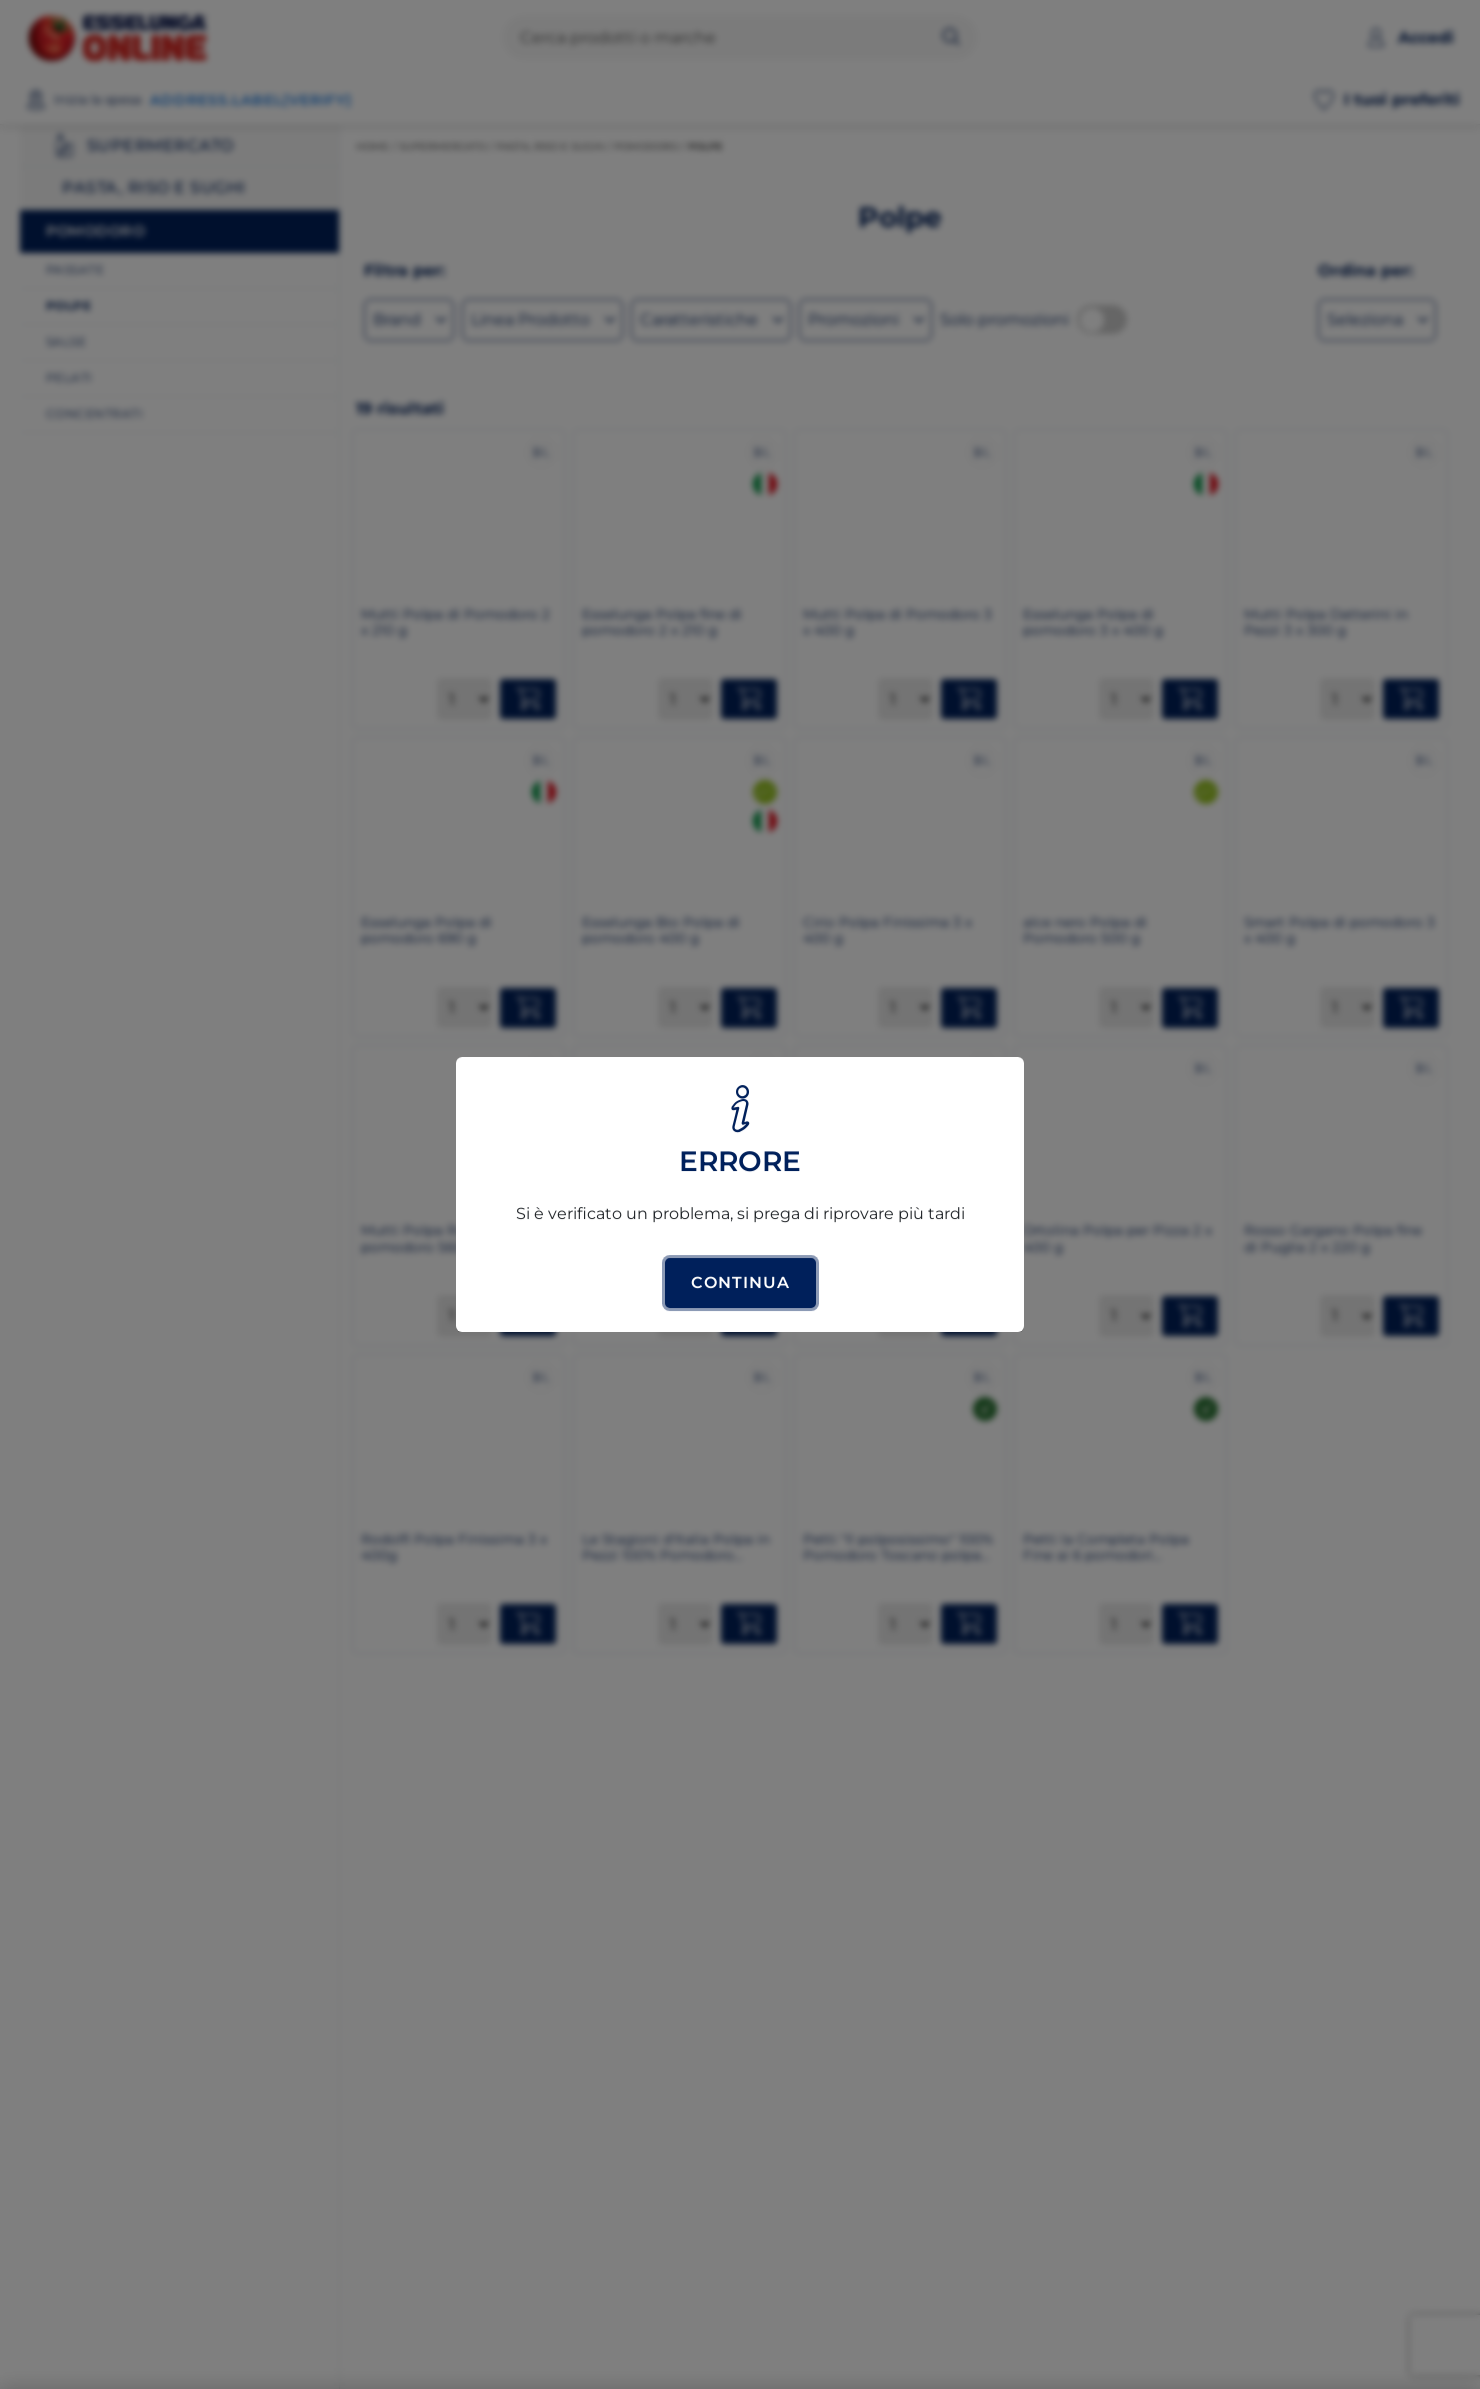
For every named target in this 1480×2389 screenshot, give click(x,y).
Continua (740, 1282)
